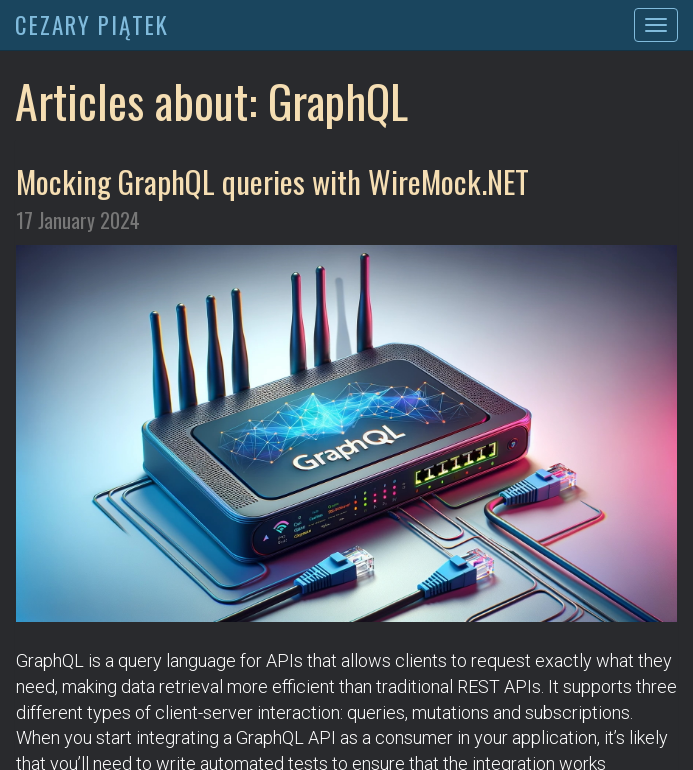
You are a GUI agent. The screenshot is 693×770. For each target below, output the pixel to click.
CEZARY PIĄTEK (92, 25)
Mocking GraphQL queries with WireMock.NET (272, 181)
